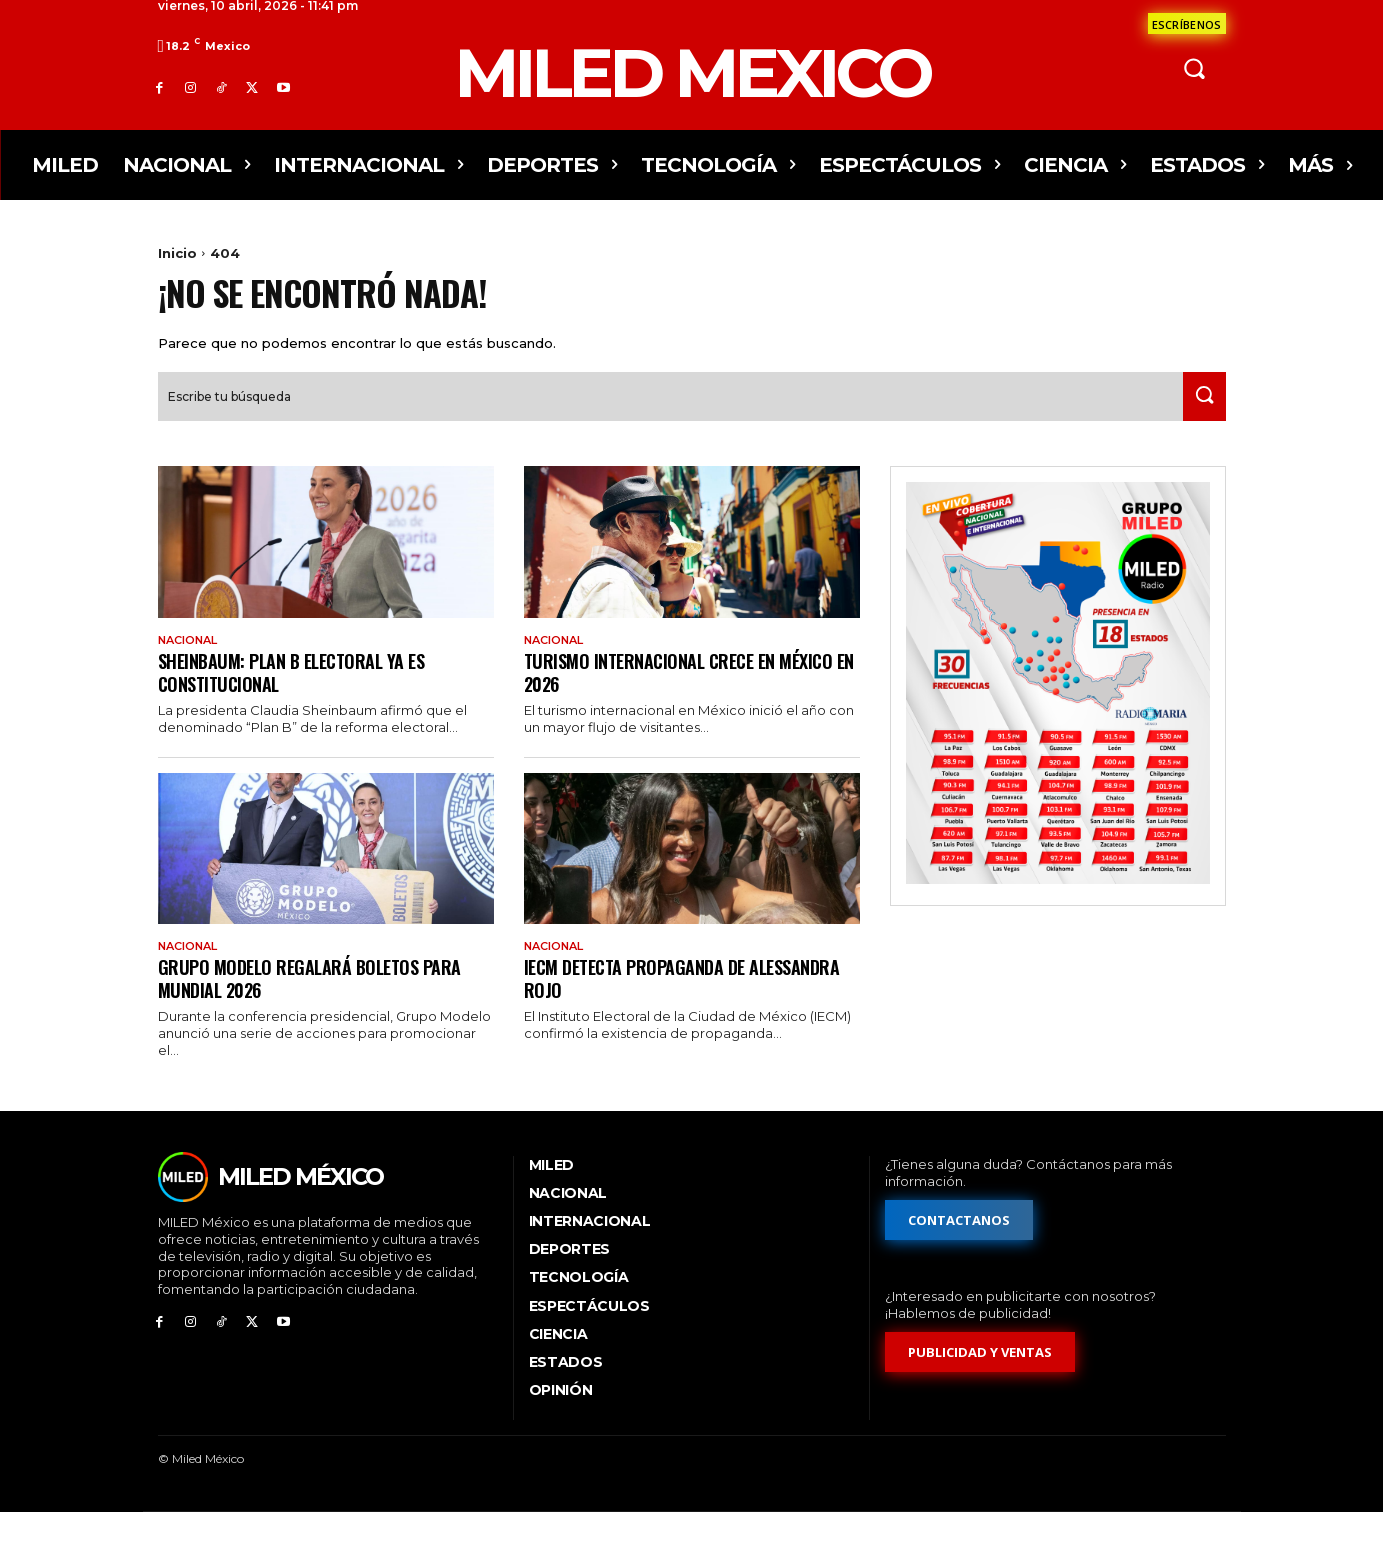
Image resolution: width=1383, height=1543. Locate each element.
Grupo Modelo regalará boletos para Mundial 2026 (318, 1006)
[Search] (1199, 421)
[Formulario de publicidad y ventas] (981, 1381)
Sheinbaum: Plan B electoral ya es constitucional (302, 698)
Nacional (192, 665)
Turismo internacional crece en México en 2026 (689, 698)
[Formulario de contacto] (1187, 23)
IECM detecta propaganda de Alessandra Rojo (644, 1006)
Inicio (177, 253)
